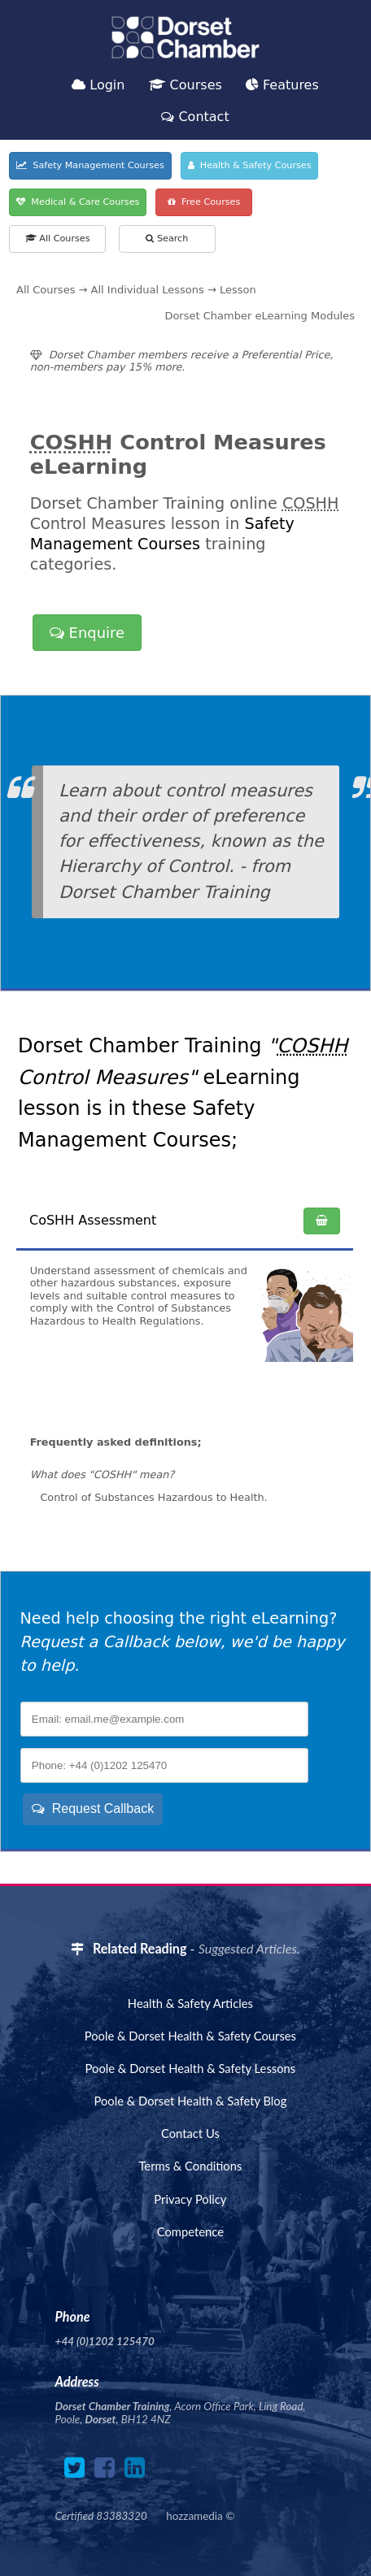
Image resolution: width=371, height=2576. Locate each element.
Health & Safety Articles (190, 2003)
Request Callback (93, 1808)
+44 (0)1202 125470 (105, 2341)
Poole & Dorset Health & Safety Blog (190, 2100)
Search (167, 238)
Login (98, 85)
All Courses (57, 238)
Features (282, 85)
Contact (195, 116)
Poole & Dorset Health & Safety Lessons (190, 2068)
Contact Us (190, 2133)
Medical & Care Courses (77, 202)
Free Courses (204, 202)
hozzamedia (194, 2515)
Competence (190, 2231)
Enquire (87, 632)
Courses (185, 85)
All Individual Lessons (147, 290)
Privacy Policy (190, 2199)
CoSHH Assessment (92, 1220)
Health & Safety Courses (250, 165)
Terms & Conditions (190, 2165)
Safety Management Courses (90, 165)
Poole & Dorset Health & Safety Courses (190, 2035)
